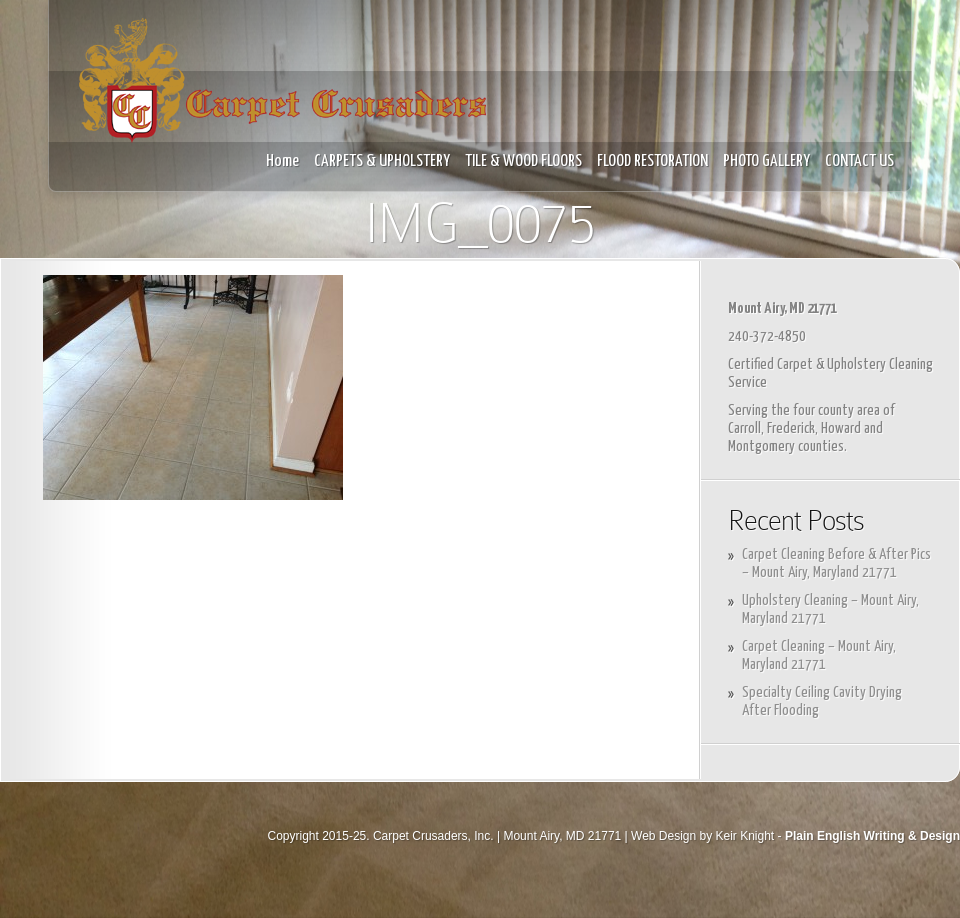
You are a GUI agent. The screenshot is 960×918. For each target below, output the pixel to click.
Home (282, 161)
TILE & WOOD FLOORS (523, 161)
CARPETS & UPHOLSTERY (382, 161)
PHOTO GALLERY (766, 161)
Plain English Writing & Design (872, 836)
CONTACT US (859, 161)
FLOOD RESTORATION (652, 161)
